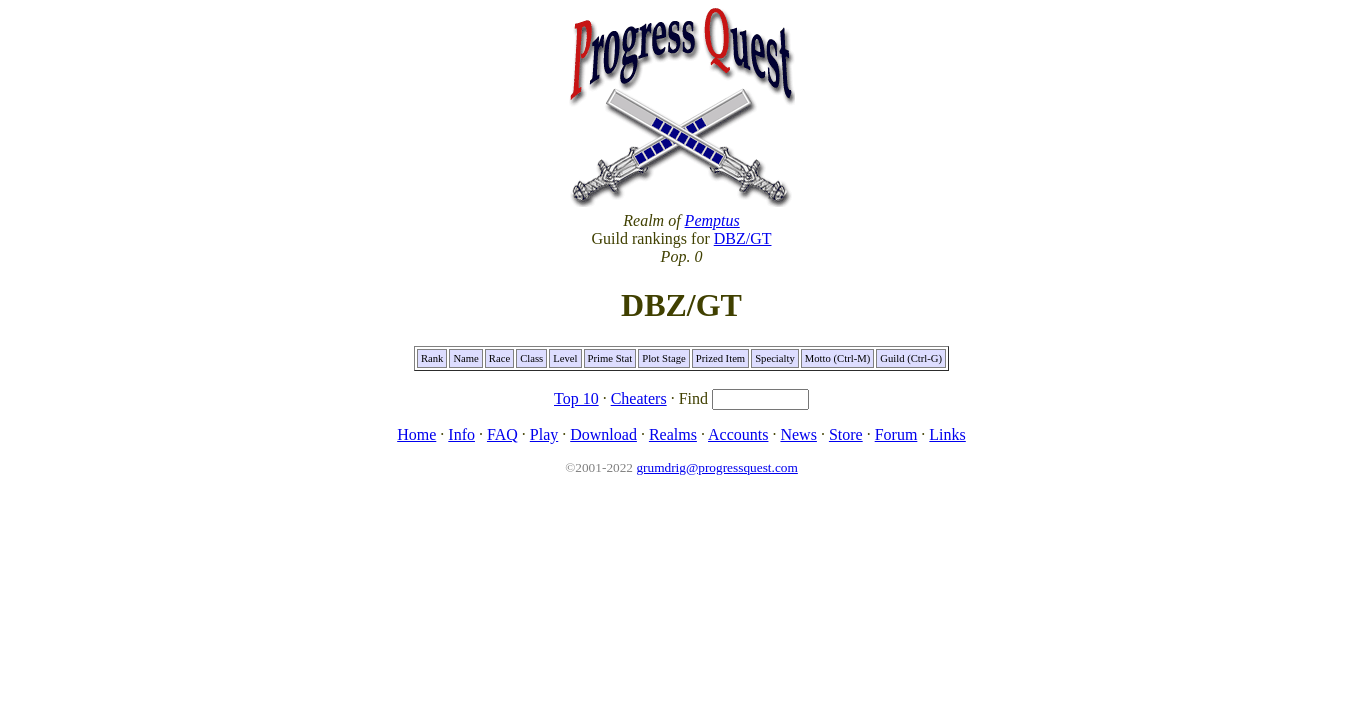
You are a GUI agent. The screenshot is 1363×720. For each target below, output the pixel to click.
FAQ (502, 434)
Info (461, 434)
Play (544, 434)
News (798, 434)
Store (846, 434)
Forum (896, 434)
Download (603, 434)
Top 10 (576, 398)
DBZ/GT (743, 238)
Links (947, 434)
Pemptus (712, 220)
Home (416, 434)
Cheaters (639, 398)
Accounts (738, 434)
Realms (673, 434)
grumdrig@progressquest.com (716, 467)
